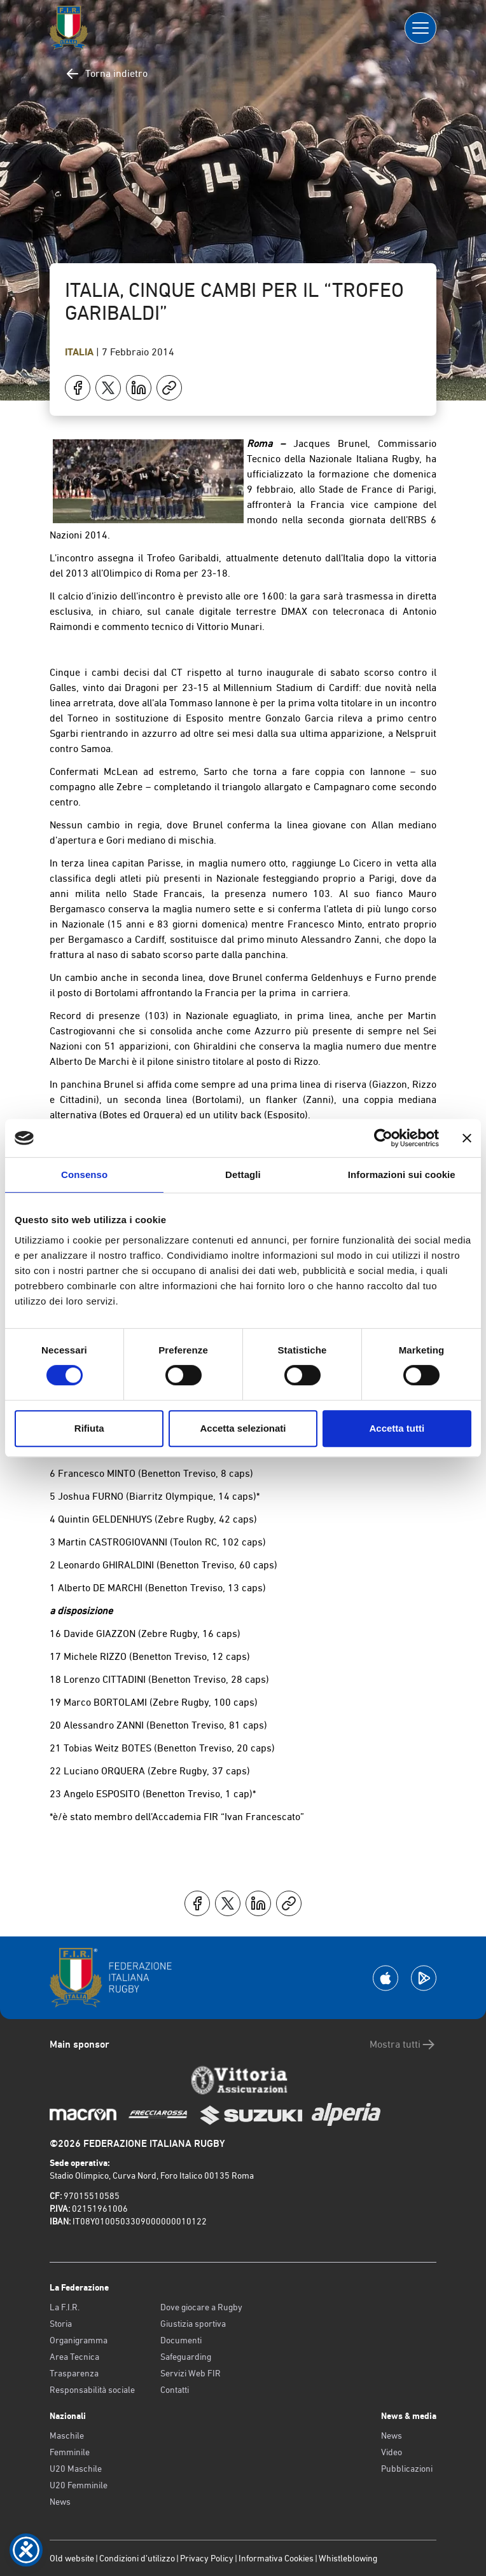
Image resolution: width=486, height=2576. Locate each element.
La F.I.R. (65, 2307)
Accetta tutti (396, 1428)
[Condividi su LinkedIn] (138, 388)
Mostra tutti (403, 2044)
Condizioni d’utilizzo (137, 2558)
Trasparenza (74, 2373)
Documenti (181, 2340)
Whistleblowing (348, 2558)
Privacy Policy (206, 2558)
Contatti (174, 2390)
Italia (80, 352)
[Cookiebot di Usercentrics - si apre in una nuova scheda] (383, 1138)
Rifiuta (89, 1428)
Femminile (70, 2452)
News (60, 2502)
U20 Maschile (76, 2468)
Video (391, 2452)
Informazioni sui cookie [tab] (401, 1174)
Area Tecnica (74, 2357)
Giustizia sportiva (193, 2324)
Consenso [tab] (84, 1174)
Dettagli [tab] (243, 1174)
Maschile (67, 2435)
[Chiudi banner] (466, 1138)
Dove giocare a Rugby (201, 2307)
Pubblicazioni (407, 2468)
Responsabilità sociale (92, 2390)
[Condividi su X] (108, 388)
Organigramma (79, 2340)
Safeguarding (185, 2357)
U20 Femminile (79, 2485)
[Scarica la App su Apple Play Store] (385, 1978)
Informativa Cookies (276, 2558)
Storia (61, 2324)
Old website (72, 2558)
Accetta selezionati (243, 1428)
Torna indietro (106, 73)
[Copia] (169, 388)
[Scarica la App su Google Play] (423, 1978)
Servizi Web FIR (190, 2373)
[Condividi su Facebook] (77, 388)
